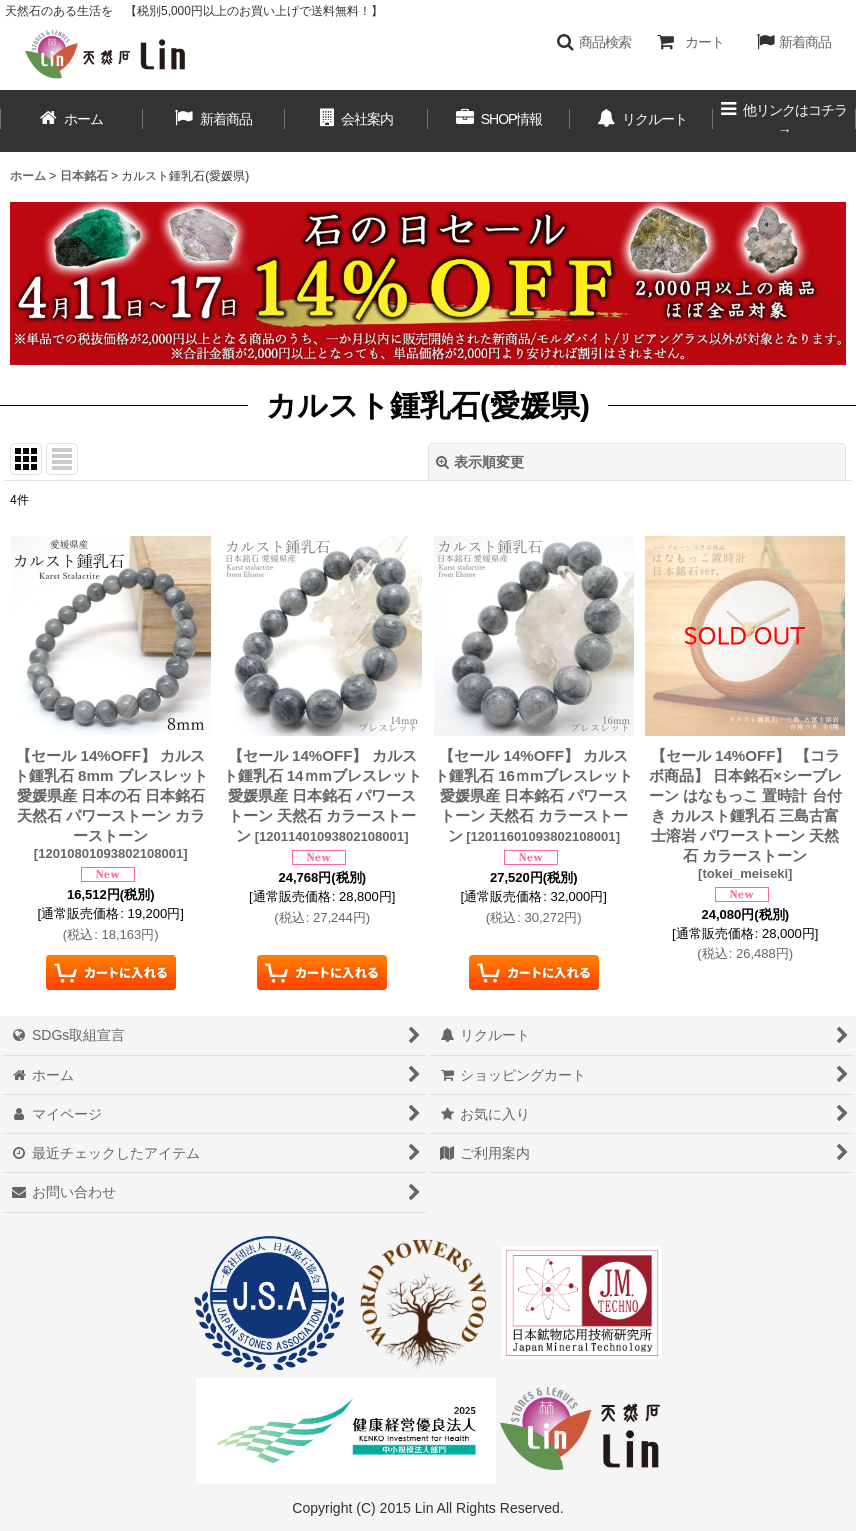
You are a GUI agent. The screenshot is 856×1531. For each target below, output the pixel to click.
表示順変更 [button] (480, 462)
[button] (593, 42)
